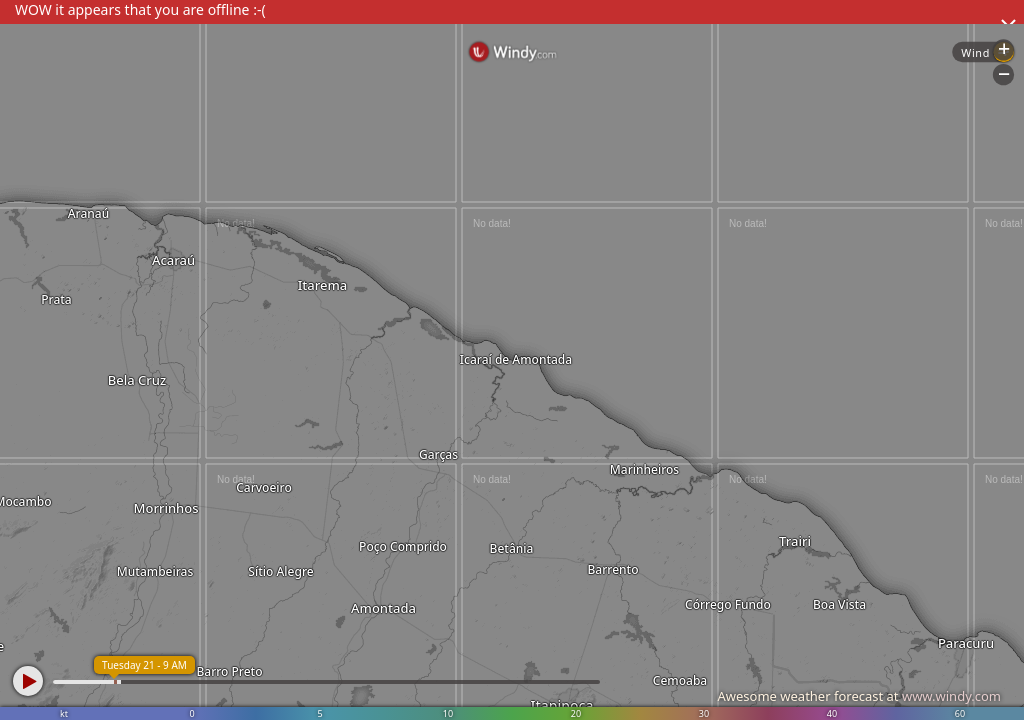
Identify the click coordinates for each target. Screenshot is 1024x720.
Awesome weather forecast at (859, 696)
